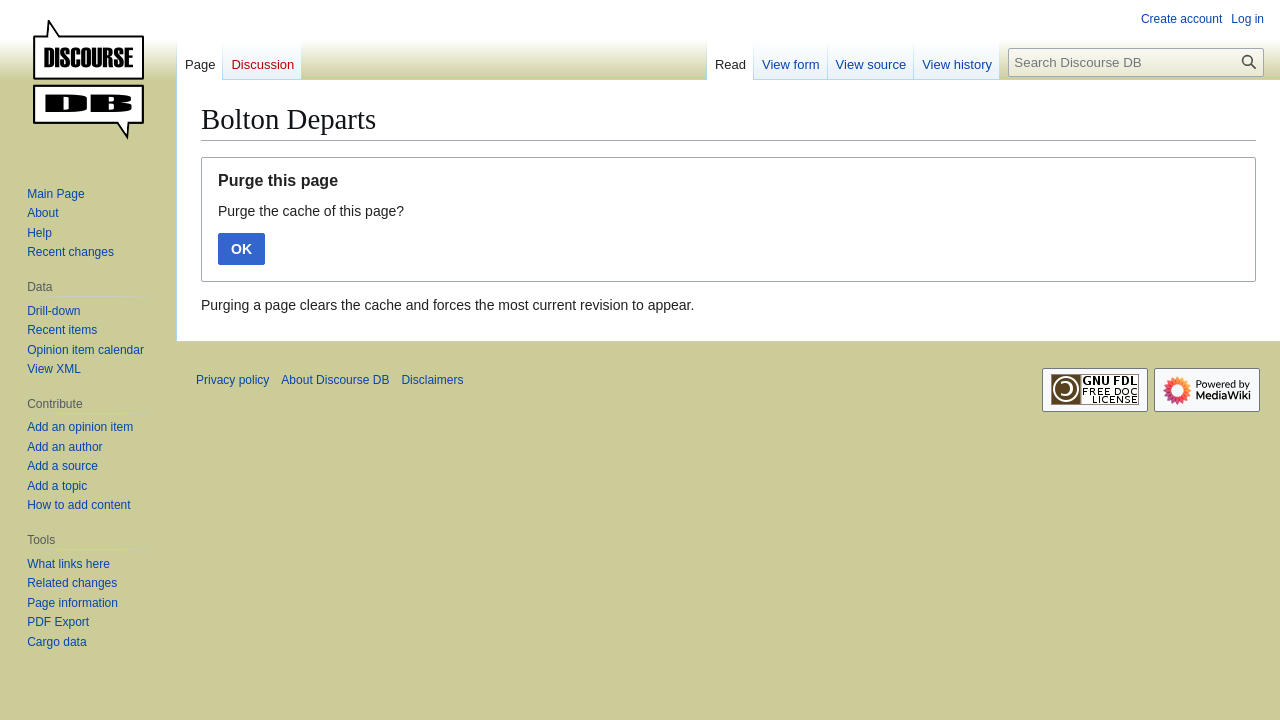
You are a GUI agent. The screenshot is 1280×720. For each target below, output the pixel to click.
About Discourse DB (335, 380)
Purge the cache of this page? (311, 211)
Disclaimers (432, 380)
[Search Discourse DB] (1136, 62)
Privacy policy (232, 380)
